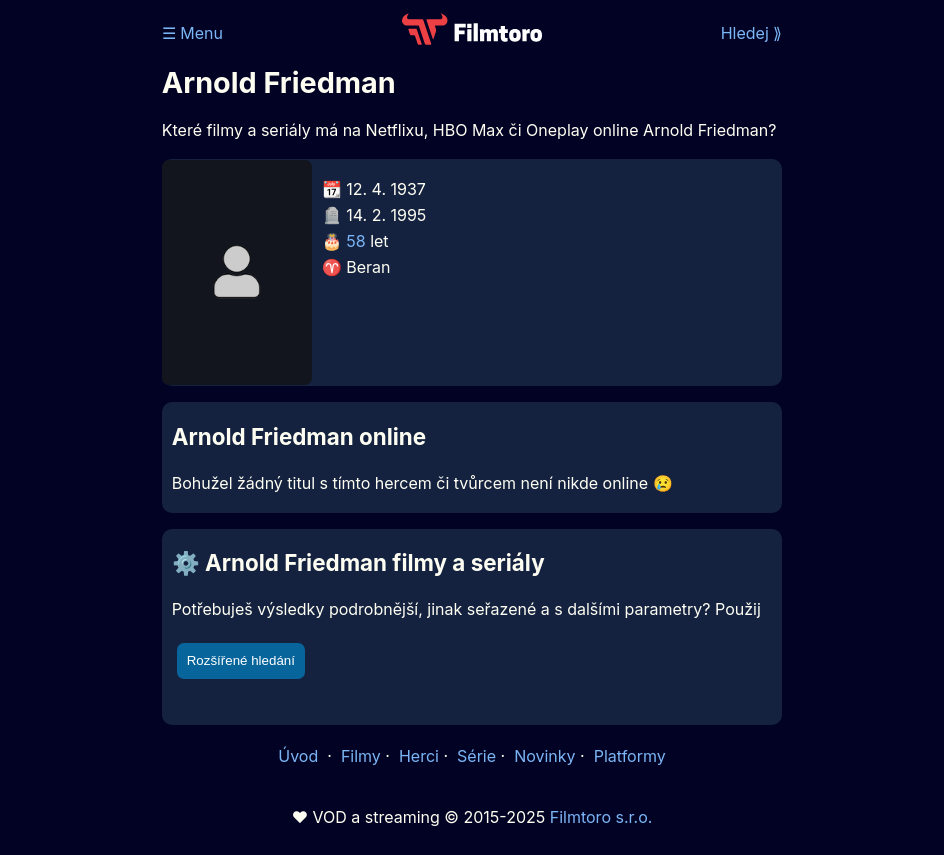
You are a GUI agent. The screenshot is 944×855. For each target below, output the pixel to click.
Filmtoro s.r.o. (601, 817)
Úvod (300, 756)
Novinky (544, 756)
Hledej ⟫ (752, 33)
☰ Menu (192, 33)
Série (476, 756)
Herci (419, 756)
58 (355, 241)
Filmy (361, 756)
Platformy (630, 756)
